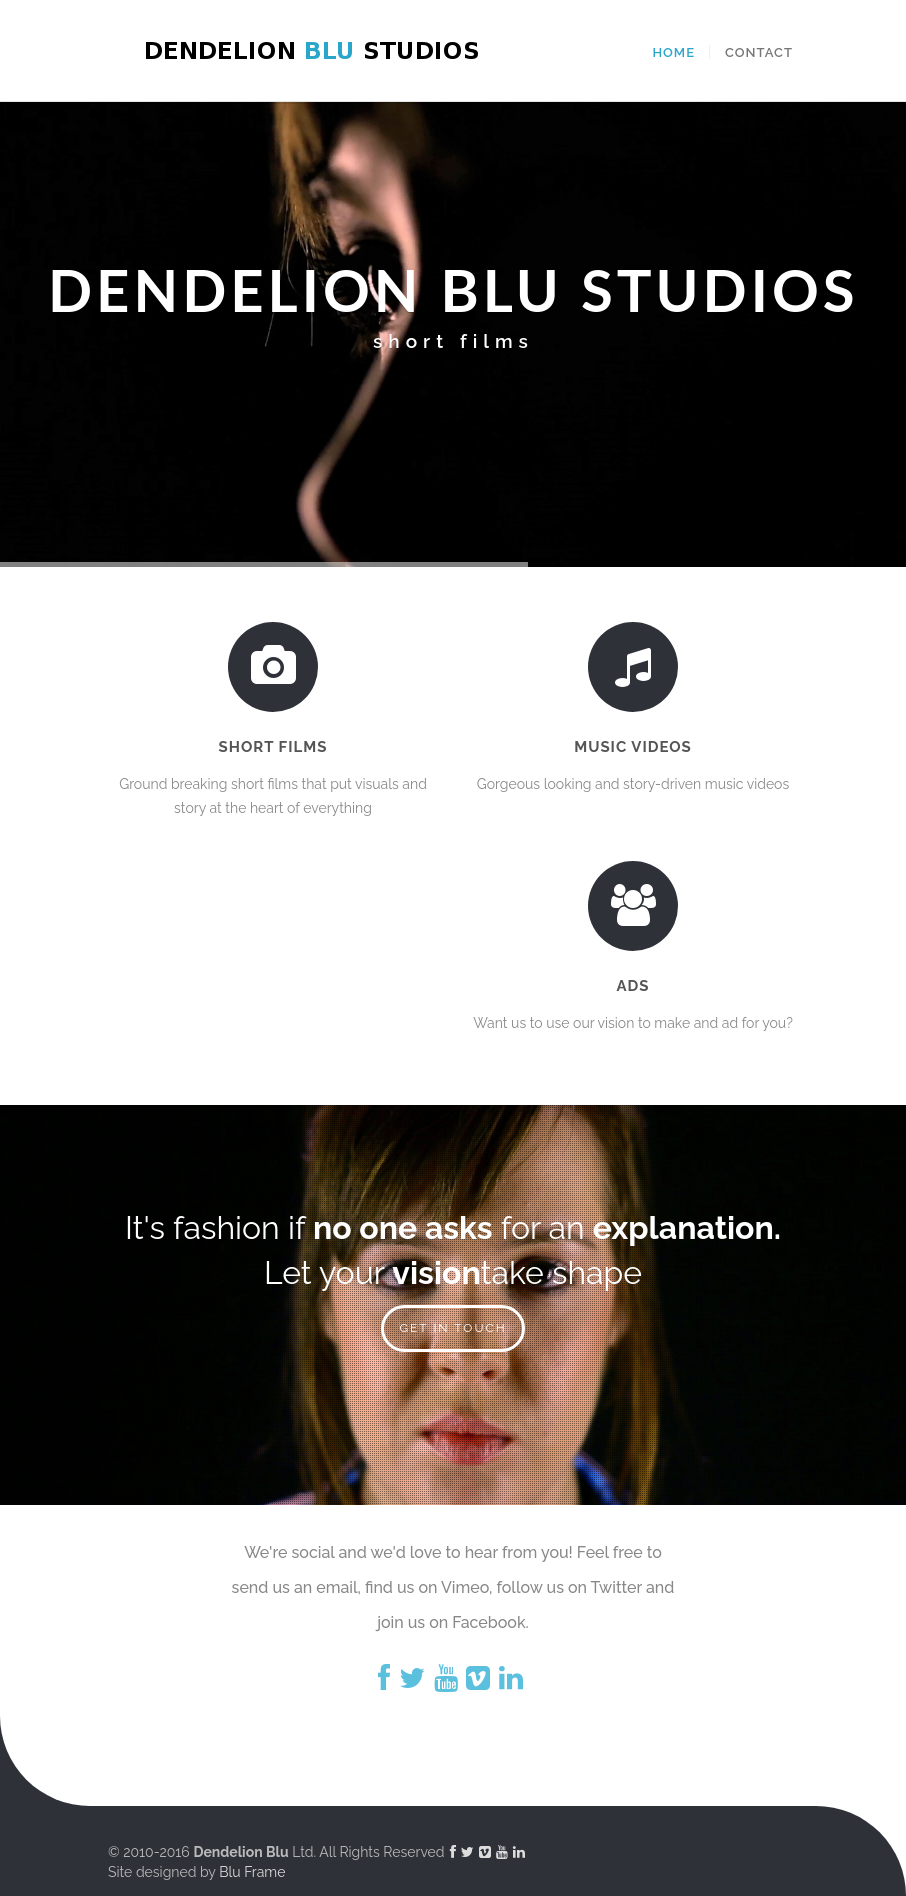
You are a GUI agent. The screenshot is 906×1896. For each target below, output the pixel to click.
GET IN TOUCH (452, 1328)
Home (673, 52)
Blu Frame (252, 1872)
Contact (759, 52)
